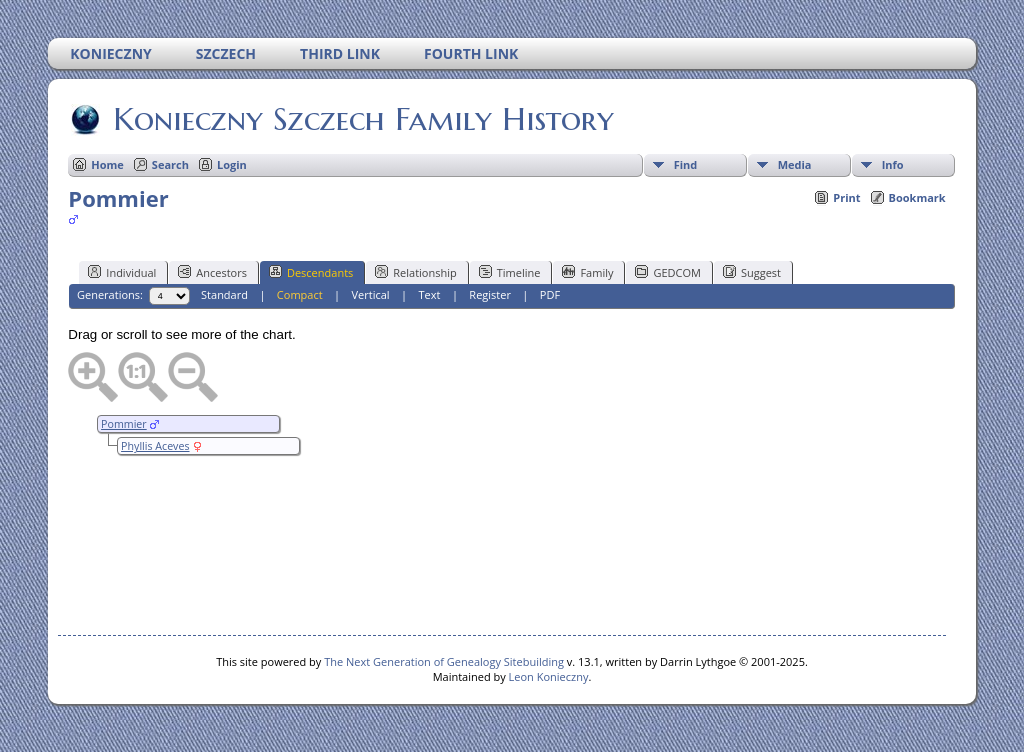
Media (795, 164)
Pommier (124, 424)
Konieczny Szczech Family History (362, 119)
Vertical (371, 294)
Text (430, 294)
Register (490, 294)
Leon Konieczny (549, 676)
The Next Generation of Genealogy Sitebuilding (444, 661)
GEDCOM (667, 272)
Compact (300, 294)
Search (170, 164)
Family (587, 272)
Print (846, 197)
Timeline (510, 272)
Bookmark (917, 197)
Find (686, 164)
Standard (224, 294)
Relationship (415, 272)
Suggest (752, 272)
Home (107, 164)
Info (893, 164)
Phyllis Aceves (155, 446)
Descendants (311, 272)
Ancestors (212, 272)
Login (232, 164)
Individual (122, 272)
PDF (550, 294)
